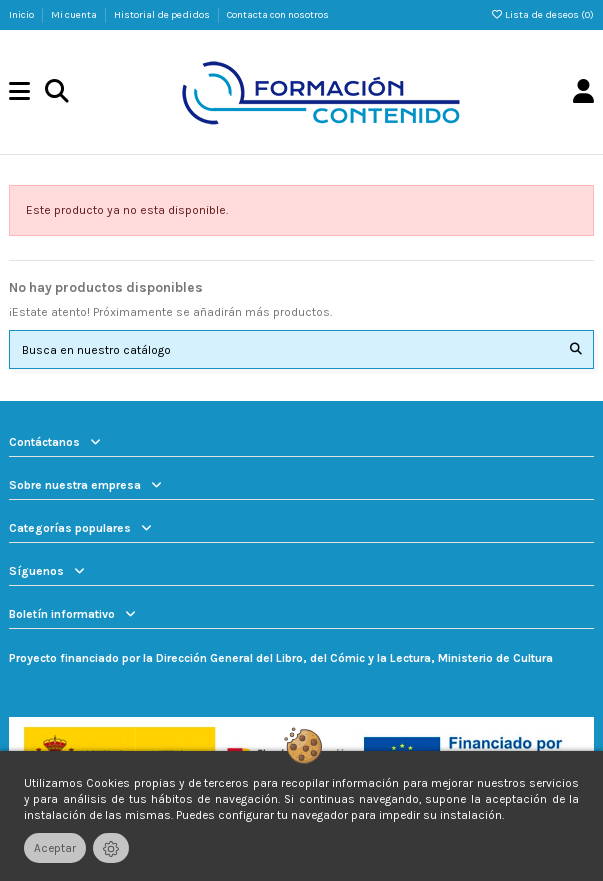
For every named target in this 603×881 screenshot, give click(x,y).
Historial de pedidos (163, 15)
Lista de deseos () (542, 15)
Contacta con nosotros (278, 15)
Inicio (22, 15)
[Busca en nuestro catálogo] (576, 349)
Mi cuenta (75, 15)
